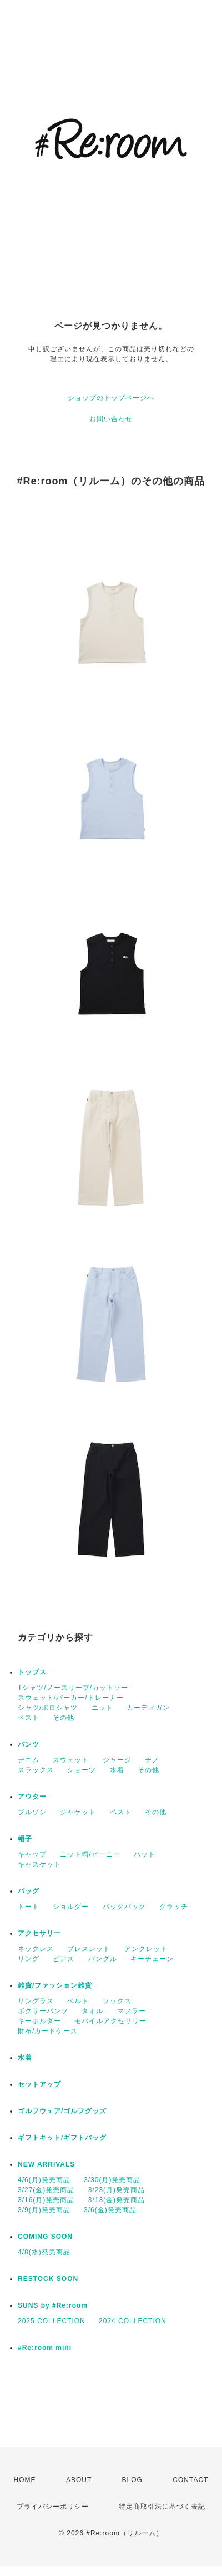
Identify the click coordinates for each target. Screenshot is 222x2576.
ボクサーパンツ (43, 2011)
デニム (28, 1760)
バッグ (28, 1891)
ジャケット (78, 1812)
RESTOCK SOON (48, 2279)
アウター (32, 1796)
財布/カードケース (48, 2031)
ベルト (78, 2001)
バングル (102, 1959)
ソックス (117, 2001)
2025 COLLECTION (51, 2321)
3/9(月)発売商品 (44, 2210)
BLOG (132, 2480)
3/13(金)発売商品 (116, 2200)
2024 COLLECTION (133, 2321)
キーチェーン (152, 1959)
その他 (63, 1718)
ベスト (28, 1718)
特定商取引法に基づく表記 (162, 2506)
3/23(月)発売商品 (116, 2190)
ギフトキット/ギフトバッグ (62, 2138)
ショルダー (71, 1906)
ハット (144, 1854)
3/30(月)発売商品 (112, 2180)
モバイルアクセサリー (110, 2021)
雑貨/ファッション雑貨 (55, 1985)
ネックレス (36, 1949)
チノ (152, 1760)
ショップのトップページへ (111, 398)
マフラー (131, 2011)
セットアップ (39, 2084)
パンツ (28, 1744)
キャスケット (39, 1864)
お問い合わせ (111, 419)
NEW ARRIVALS (46, 2164)
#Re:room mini (45, 2348)
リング (28, 1959)
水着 (117, 1770)
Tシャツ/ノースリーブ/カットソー (73, 1688)
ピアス (63, 1959)
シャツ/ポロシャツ (48, 1708)
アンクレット (146, 1949)
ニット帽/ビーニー (90, 1854)
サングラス (36, 2001)
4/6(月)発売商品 (44, 2180)
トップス (32, 1672)
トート (28, 1906)
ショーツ (81, 1770)
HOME (25, 2480)
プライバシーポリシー (53, 2506)
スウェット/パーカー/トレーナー (71, 1698)
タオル (92, 2011)
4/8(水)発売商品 (44, 2252)
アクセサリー (39, 1933)
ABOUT (79, 2480)
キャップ (32, 1854)
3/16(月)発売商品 (46, 2200)
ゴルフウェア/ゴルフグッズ (62, 2111)
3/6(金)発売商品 (110, 2210)
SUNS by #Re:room (53, 2305)
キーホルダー (39, 2021)
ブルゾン (32, 1812)
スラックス (36, 1770)
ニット (102, 1708)
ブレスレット (88, 1949)
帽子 (25, 1839)
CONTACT (190, 2480)
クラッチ (173, 1906)
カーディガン (148, 1708)
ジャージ (117, 1760)
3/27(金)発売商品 (46, 2190)
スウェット (71, 1760)
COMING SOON (45, 2236)
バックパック (124, 1906)
